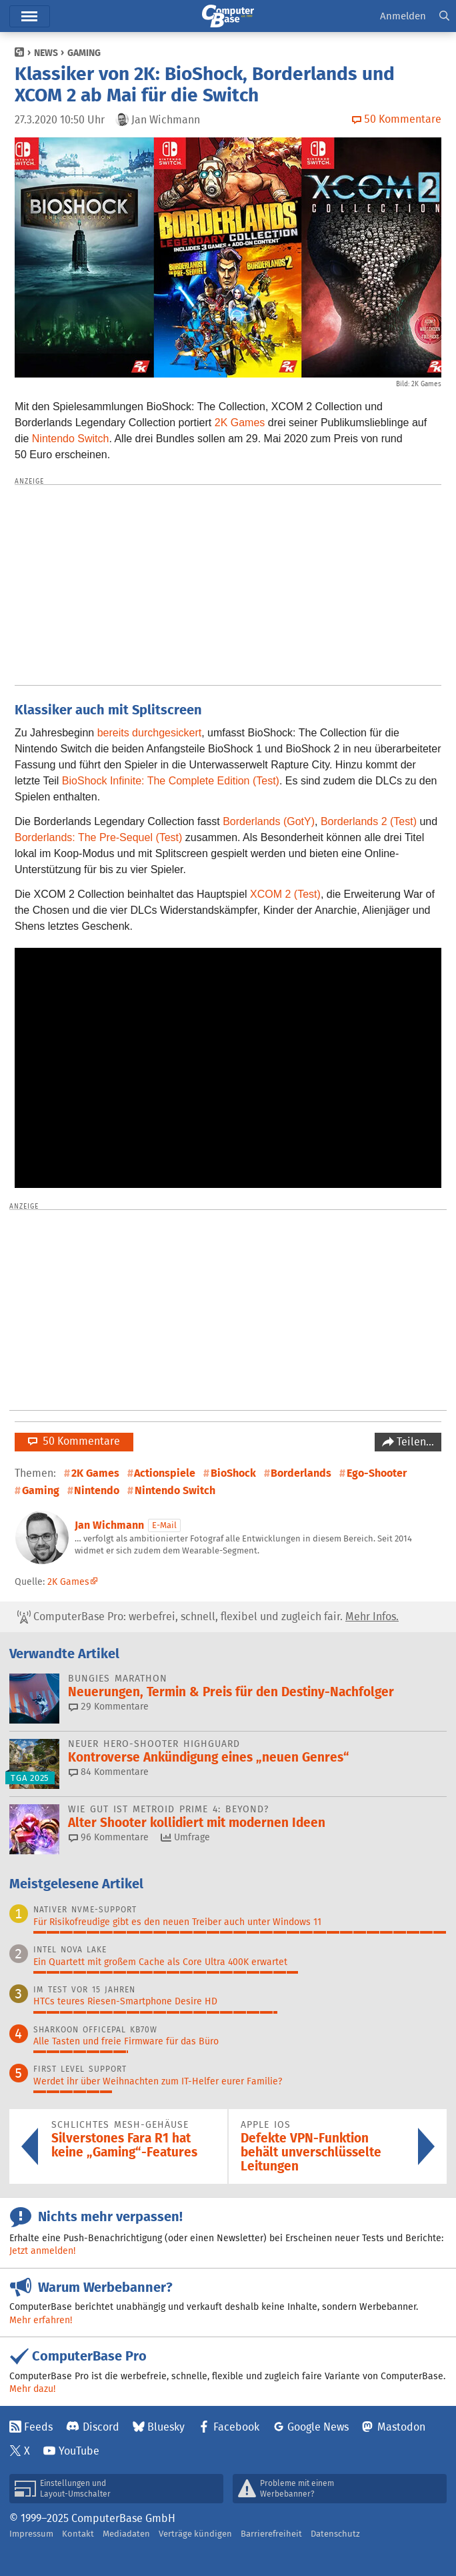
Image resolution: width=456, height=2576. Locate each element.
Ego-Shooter (377, 1473)
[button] (444, 16)
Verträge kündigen (195, 2533)
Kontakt (78, 2533)
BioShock (233, 1473)
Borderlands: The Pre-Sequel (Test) (98, 837)
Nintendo (96, 1490)
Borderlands (301, 1473)
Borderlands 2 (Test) (369, 821)
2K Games (240, 422)
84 (109, 1771)
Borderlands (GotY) (269, 821)
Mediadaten (126, 2533)
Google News (318, 2427)
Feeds (38, 2427)
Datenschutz (335, 2533)
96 (109, 1837)
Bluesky (166, 2427)
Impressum (31, 2533)
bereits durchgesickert (149, 732)
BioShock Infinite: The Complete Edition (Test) (170, 780)
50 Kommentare (74, 1441)
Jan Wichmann (109, 1525)
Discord (101, 2427)
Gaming (84, 53)
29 (109, 1706)
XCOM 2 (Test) (285, 894)
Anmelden (403, 16)
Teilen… (414, 1441)
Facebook (236, 2427)
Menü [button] (29, 16)
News (46, 53)
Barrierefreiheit (271, 2533)
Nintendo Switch (70, 438)
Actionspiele (164, 1473)
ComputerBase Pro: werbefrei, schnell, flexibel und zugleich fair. (208, 1616)
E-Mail (164, 1525)
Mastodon (401, 2427)
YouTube (79, 2451)
